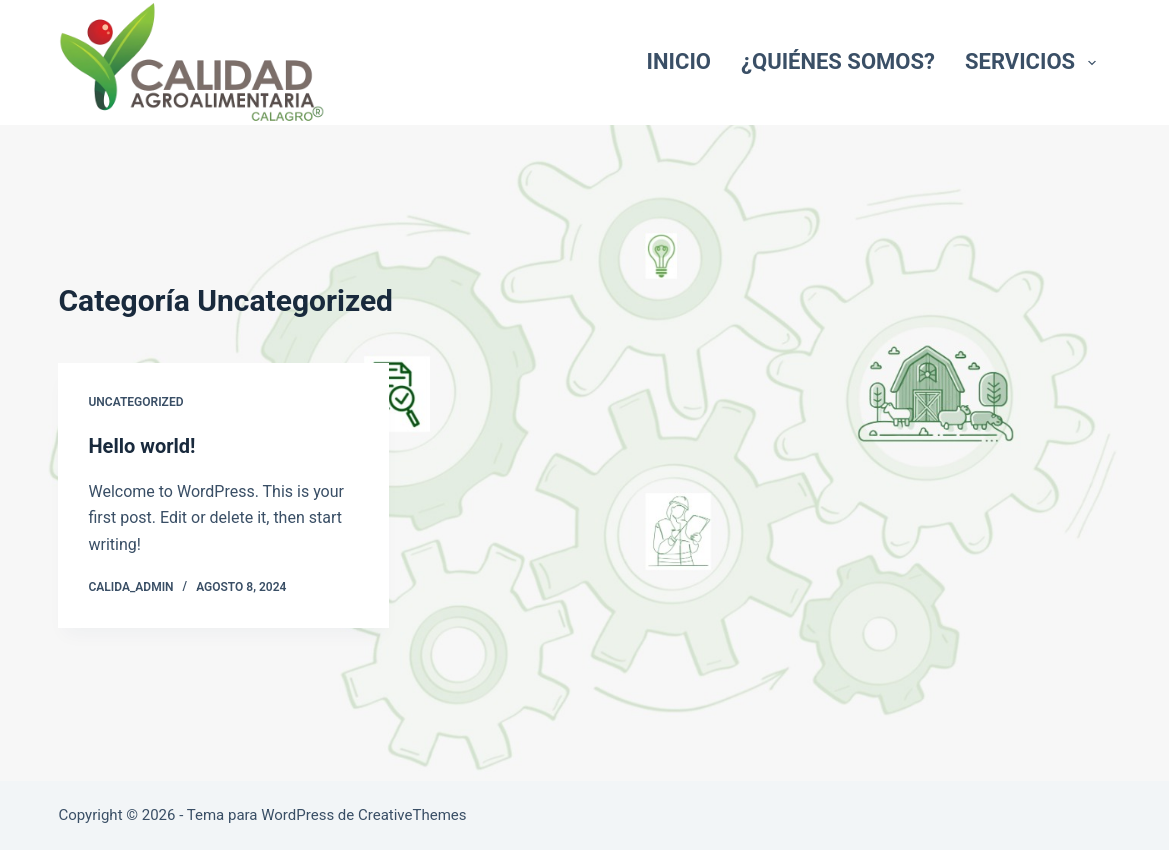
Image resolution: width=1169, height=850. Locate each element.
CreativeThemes (412, 815)
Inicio (679, 61)
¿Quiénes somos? (838, 61)
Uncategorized (135, 402)
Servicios (1034, 61)
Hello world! (141, 446)
